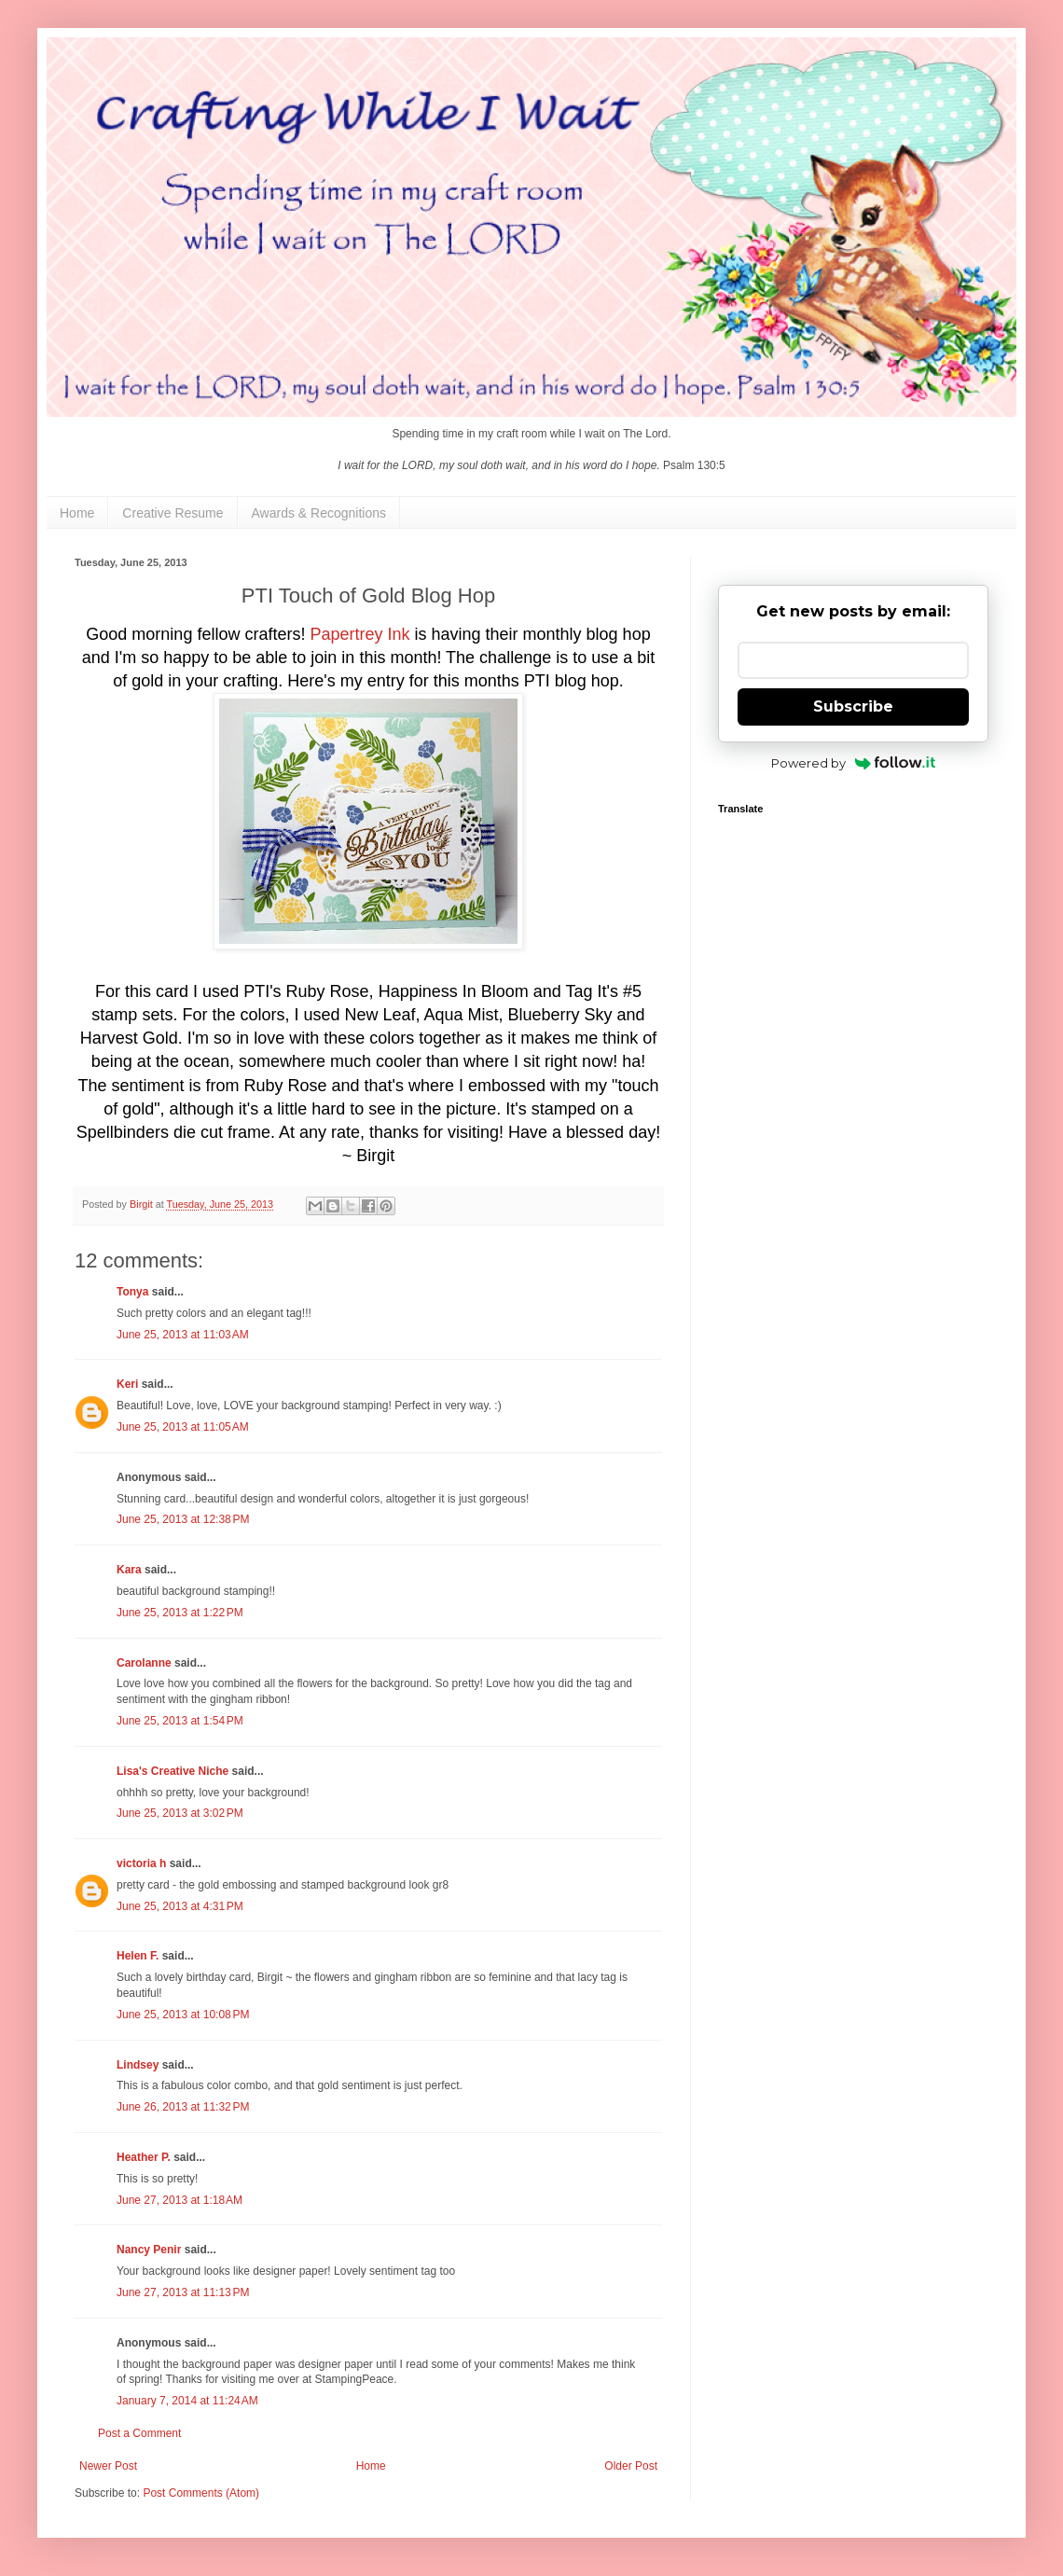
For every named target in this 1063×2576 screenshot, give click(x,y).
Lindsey (138, 2064)
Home (77, 513)
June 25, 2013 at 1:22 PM (180, 1612)
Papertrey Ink (362, 634)
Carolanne (144, 1662)
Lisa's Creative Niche (172, 1771)
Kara (129, 1569)
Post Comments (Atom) (201, 2493)
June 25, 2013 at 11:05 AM (183, 1426)
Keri (127, 1384)
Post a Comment (139, 2433)
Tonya (132, 1291)
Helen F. (138, 1955)
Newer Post (108, 2465)
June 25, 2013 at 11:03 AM (183, 1334)
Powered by (853, 762)
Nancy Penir (151, 2249)
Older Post (630, 2465)
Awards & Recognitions (319, 513)
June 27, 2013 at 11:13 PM (183, 2292)
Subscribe (853, 706)
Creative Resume (172, 513)
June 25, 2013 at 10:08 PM (183, 2014)
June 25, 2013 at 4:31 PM (180, 1906)
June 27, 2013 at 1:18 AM (179, 2200)
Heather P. (144, 2157)
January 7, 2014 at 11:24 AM (187, 2400)
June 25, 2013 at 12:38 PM (183, 1519)
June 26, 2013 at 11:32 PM (183, 2106)
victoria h (141, 1863)
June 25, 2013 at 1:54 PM (180, 1720)
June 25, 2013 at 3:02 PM (180, 1813)
